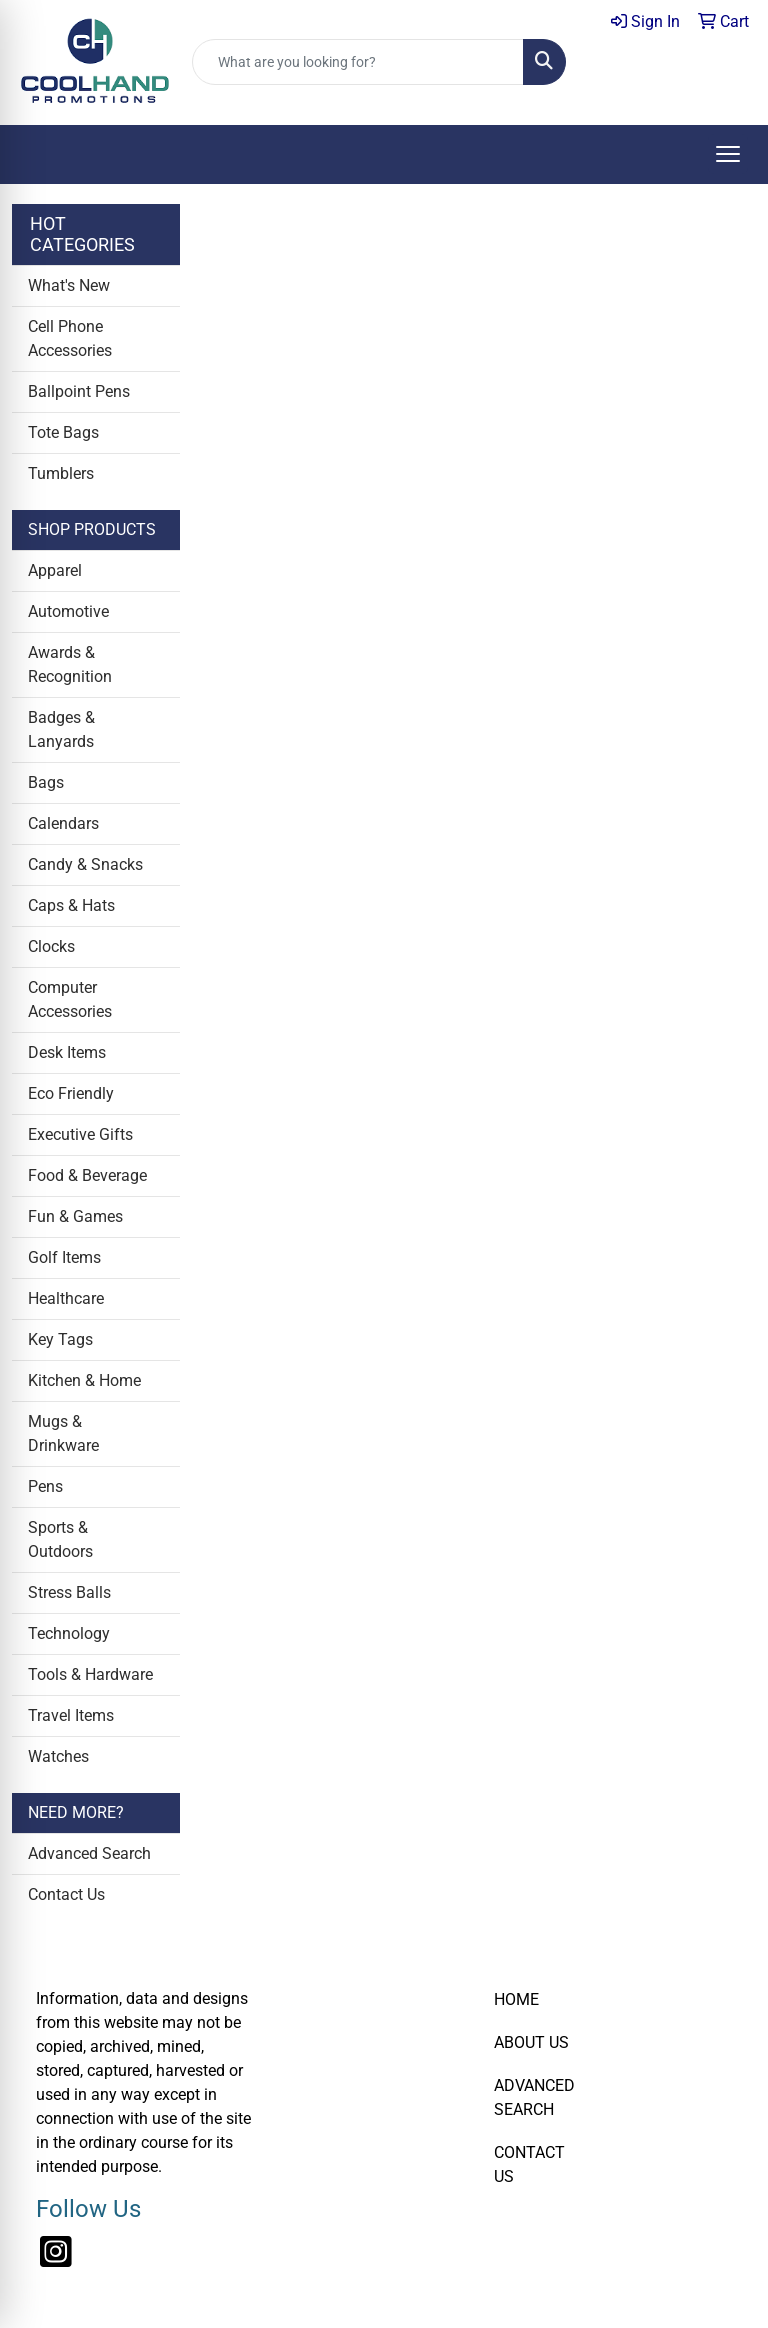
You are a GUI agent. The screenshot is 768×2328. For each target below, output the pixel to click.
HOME (516, 1999)
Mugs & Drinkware (63, 1433)
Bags (46, 782)
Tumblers (61, 473)
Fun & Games (75, 1216)
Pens (45, 1486)
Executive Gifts (80, 1134)
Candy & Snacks (85, 864)
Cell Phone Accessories (70, 338)
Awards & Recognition (70, 664)
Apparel (55, 570)
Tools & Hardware (90, 1674)
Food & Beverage (87, 1175)
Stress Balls (69, 1592)
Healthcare (66, 1298)
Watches (58, 1756)
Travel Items (71, 1715)
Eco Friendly (71, 1093)
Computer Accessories (70, 999)
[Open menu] (728, 154)
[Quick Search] (358, 62)
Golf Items (64, 1257)
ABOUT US (531, 2042)
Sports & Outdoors (60, 1539)
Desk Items (67, 1052)
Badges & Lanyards (61, 729)
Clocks (51, 946)
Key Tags (60, 1339)
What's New (69, 285)
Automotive (68, 611)
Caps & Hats (71, 905)
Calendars (63, 823)
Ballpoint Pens (79, 391)
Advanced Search (89, 1853)
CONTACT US (529, 2164)
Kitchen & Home (84, 1380)
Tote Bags (63, 432)
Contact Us (66, 1894)
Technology (69, 1633)
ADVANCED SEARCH (534, 2097)
